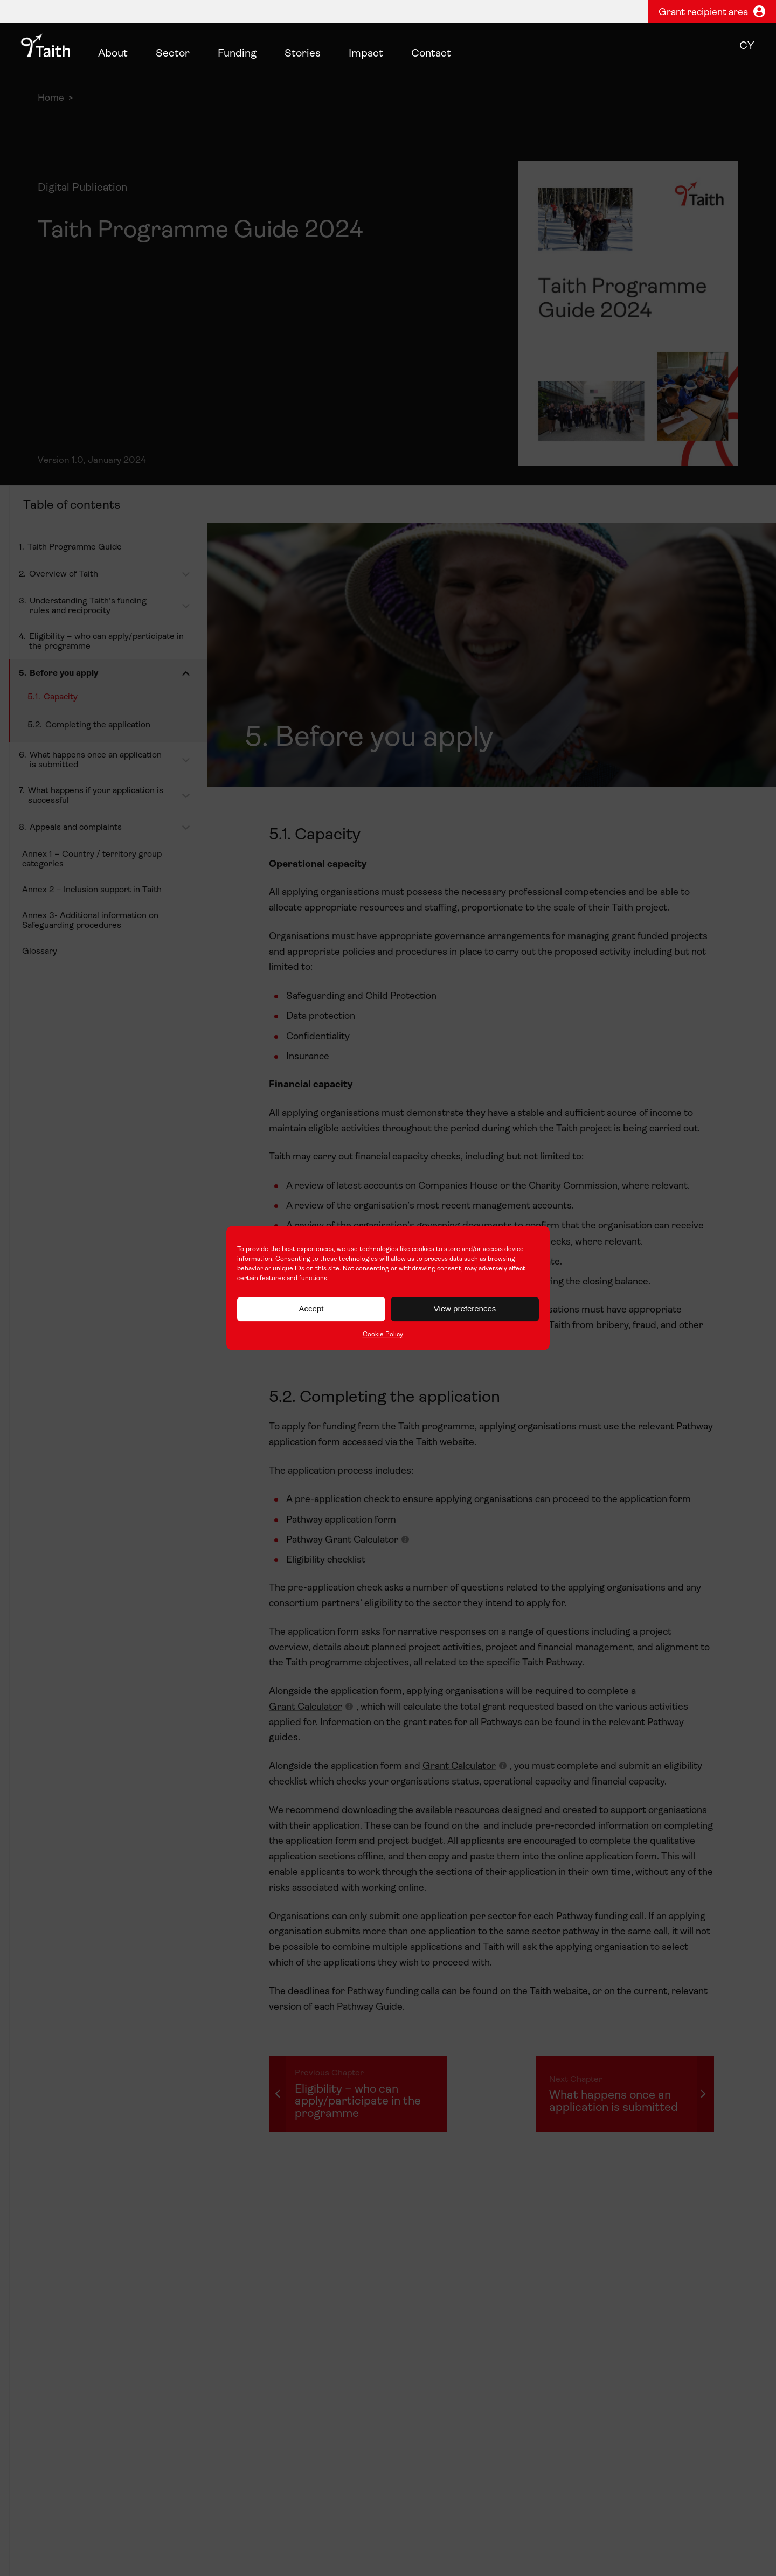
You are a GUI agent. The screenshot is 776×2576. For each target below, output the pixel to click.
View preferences (465, 1308)
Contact (431, 53)
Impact (366, 53)
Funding (237, 53)
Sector (173, 53)
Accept (311, 1308)
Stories (303, 53)
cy (746, 46)
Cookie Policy (383, 1334)
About (113, 53)
